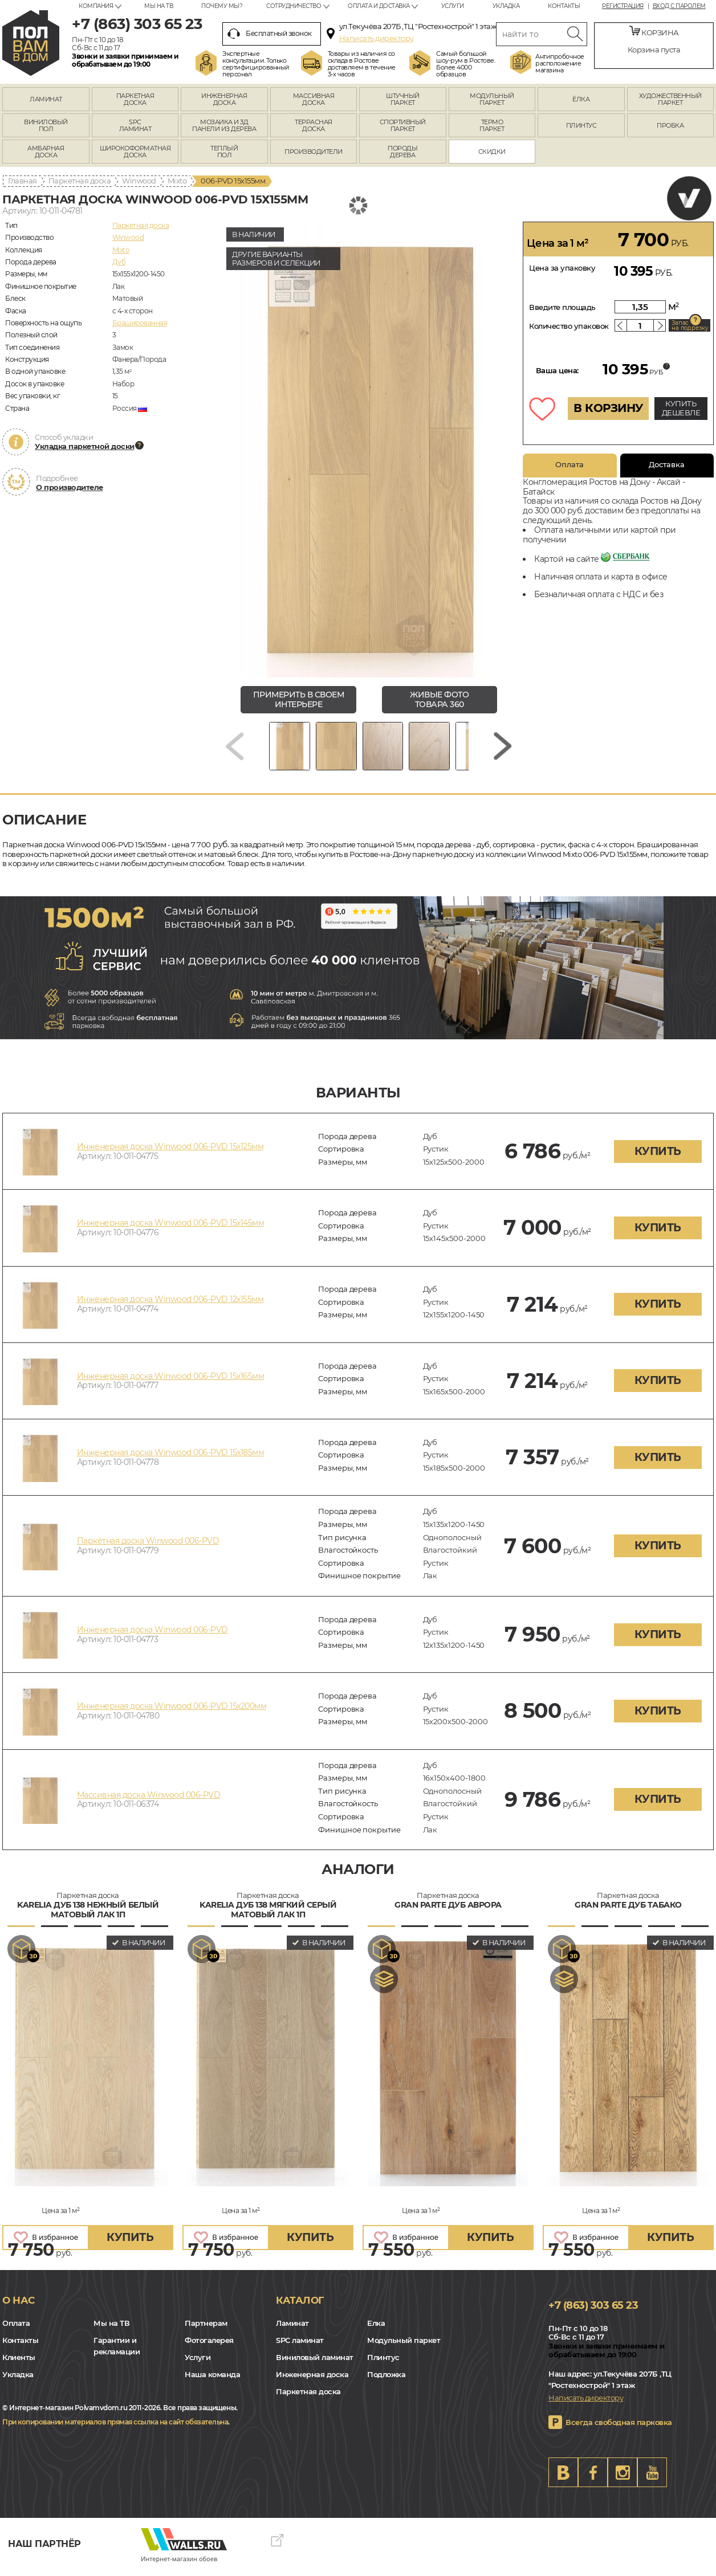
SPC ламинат (300, 2345)
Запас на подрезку (690, 325)
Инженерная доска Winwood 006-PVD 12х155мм (170, 1305)
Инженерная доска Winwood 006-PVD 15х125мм (170, 1152)
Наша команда (212, 2380)
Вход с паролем (679, 6)
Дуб (119, 262)
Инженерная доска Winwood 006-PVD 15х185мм (171, 1458)
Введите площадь (562, 307)
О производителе (69, 487)
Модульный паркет (403, 2345)
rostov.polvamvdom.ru (30, 43)
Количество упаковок (569, 325)
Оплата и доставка (379, 6)
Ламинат (292, 2328)
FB (593, 2478)
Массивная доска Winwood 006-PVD (149, 1800)
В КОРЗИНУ (608, 408)
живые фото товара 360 (439, 699)
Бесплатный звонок (269, 33)
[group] (368, 449)
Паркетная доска (79, 180)
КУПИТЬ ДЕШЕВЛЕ (681, 408)
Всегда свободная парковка (619, 2427)
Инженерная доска (312, 2380)
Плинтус (383, 2362)
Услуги (452, 6)
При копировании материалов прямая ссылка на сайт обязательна (115, 2427)
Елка (376, 2328)
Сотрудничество (293, 6)
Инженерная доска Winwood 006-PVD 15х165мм (171, 1382)
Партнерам (206, 2328)
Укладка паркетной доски (85, 446)
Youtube (652, 2478)
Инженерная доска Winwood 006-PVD (152, 1635)
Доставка (667, 464)
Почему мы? (221, 6)
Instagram (622, 2478)
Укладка (506, 6)
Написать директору (376, 38)
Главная (22, 180)
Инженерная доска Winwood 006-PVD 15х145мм (171, 1228)
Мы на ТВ (158, 6)
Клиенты (18, 2362)
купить (657, 1157)
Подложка (386, 2380)
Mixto (177, 180)
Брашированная (140, 323)
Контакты (564, 6)
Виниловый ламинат (314, 2362)
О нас (18, 2306)
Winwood (139, 180)
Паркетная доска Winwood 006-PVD (148, 1547)
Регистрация (623, 6)
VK (563, 2478)
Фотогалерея (209, 2345)
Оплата (569, 464)
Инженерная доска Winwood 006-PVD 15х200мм (172, 1712)
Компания (96, 6)
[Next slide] (502, 749)
